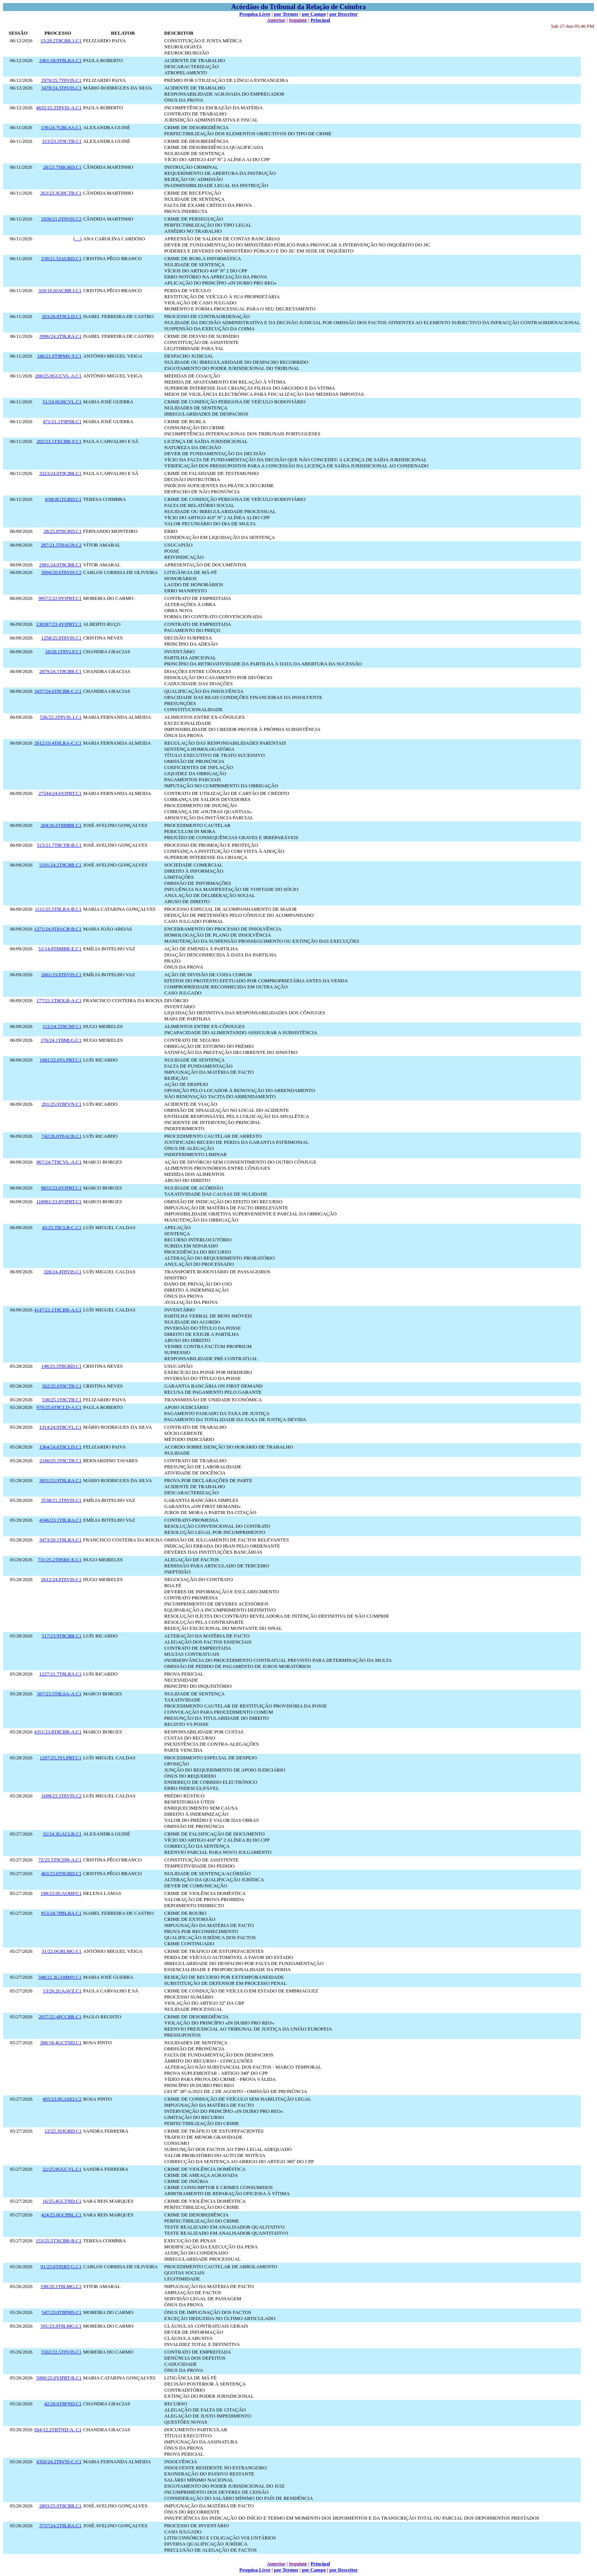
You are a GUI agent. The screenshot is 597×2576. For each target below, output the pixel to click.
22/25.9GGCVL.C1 (62, 2169)
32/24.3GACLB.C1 (62, 1834)
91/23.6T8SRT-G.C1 (60, 2266)
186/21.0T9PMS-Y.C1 (59, 356)
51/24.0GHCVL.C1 (62, 402)
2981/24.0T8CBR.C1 (60, 565)
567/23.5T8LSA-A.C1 (59, 1694)
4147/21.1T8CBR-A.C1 (57, 1310)
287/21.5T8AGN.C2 (61, 545)
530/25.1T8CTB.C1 (61, 1399)
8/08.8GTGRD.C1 (63, 499)
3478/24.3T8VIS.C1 (61, 88)
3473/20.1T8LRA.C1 (60, 1540)
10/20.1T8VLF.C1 (63, 651)
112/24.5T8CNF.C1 (62, 1026)
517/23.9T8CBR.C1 (61, 1636)
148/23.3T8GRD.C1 (61, 1366)
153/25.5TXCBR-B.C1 (59, 2240)
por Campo (314, 14)
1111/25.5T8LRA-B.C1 (58, 909)
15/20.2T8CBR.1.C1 (60, 40)
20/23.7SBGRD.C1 (62, 167)
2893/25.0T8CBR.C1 (60, 2506)
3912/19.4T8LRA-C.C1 (57, 743)
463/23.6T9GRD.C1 (61, 1873)
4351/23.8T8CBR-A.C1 (57, 1732)
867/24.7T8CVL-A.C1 (59, 1162)
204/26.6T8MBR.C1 (61, 825)
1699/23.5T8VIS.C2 (61, 1796)
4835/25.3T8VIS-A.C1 (58, 107)
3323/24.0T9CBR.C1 (60, 473)
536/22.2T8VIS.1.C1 (60, 717)
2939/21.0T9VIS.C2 (61, 219)
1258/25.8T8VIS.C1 (61, 638)
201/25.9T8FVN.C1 (61, 1104)
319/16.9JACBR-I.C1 (59, 290)
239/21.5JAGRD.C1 (61, 258)
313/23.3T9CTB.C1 (61, 141)
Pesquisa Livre (254, 14)
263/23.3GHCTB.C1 (60, 193)
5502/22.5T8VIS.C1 (61, 2352)
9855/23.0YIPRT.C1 (61, 1188)
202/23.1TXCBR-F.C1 (59, 441)
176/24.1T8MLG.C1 (61, 1040)
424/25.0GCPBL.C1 (61, 2215)
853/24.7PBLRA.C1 (61, 1913)
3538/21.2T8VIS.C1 (61, 1500)
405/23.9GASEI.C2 (62, 2099)
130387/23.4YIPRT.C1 (59, 624)
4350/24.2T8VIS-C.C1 (58, 2461)
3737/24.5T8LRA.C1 (60, 2525)
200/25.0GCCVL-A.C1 (58, 376)
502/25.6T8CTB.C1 (61, 1386)
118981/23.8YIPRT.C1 (58, 1201)
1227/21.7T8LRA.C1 (60, 1674)
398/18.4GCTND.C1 (60, 2042)
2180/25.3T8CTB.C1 (61, 1460)
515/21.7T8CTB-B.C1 (59, 845)
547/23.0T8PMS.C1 (61, 2312)
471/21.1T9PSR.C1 (62, 421)
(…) (77, 238)
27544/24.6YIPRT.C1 (59, 793)
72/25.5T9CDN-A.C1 (59, 1860)
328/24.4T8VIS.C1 (63, 1271)
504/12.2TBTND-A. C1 (58, 2429)
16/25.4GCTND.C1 (62, 2201)
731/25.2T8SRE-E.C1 (59, 1559)
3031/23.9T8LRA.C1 (60, 1480)
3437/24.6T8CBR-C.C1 (57, 691)
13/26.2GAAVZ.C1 (62, 1991)
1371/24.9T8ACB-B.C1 (57, 929)
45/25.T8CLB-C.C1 (61, 1227)
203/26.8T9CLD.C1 (61, 316)
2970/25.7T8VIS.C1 (61, 80)
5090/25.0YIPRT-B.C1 (58, 2378)
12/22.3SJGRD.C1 (63, 2131)
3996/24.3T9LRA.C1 (60, 336)
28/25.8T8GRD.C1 (63, 531)
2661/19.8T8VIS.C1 (61, 974)
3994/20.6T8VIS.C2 (61, 572)
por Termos (286, 14)
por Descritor (343, 14)
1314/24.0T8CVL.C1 (60, 1427)
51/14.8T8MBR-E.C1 (59, 948)
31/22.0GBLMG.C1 (61, 1951)
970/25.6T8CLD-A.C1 (59, 1407)
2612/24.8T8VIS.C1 (61, 1579)
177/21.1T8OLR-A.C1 (59, 1000)
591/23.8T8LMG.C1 (61, 2326)
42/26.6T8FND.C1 (62, 2404)
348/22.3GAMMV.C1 (59, 1977)
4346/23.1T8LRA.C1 (60, 1520)
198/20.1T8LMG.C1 (61, 2286)
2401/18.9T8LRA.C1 (60, 60)
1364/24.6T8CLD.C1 (60, 1447)
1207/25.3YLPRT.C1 (60, 1758)
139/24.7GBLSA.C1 (61, 127)
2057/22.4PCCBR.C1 (60, 2017)
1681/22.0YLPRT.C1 (60, 1060)
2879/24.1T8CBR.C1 (60, 671)
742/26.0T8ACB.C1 (61, 1136)
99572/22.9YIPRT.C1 (59, 598)
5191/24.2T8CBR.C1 (60, 865)
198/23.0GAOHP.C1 (61, 1893)
